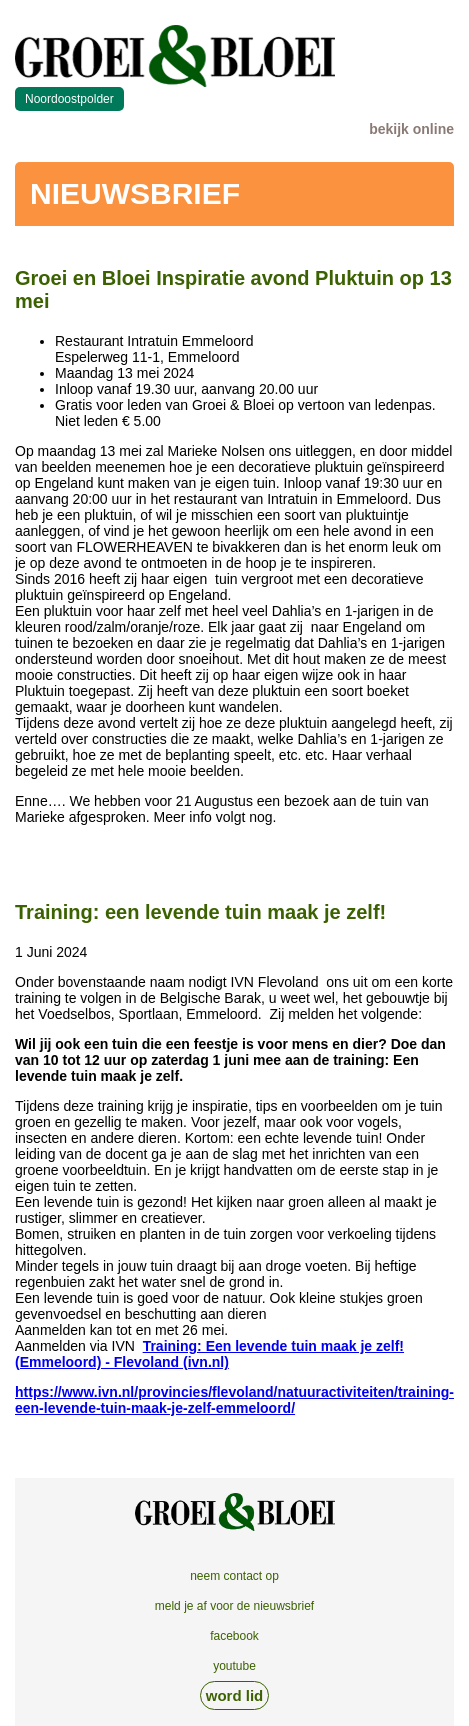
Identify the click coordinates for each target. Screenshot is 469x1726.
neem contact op (234, 1576)
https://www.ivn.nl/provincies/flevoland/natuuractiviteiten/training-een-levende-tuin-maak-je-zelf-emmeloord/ (234, 1400)
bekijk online (411, 129)
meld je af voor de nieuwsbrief (234, 1606)
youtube (234, 1666)
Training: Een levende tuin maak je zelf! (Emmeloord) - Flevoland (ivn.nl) (209, 1354)
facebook (234, 1636)
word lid (235, 1695)
